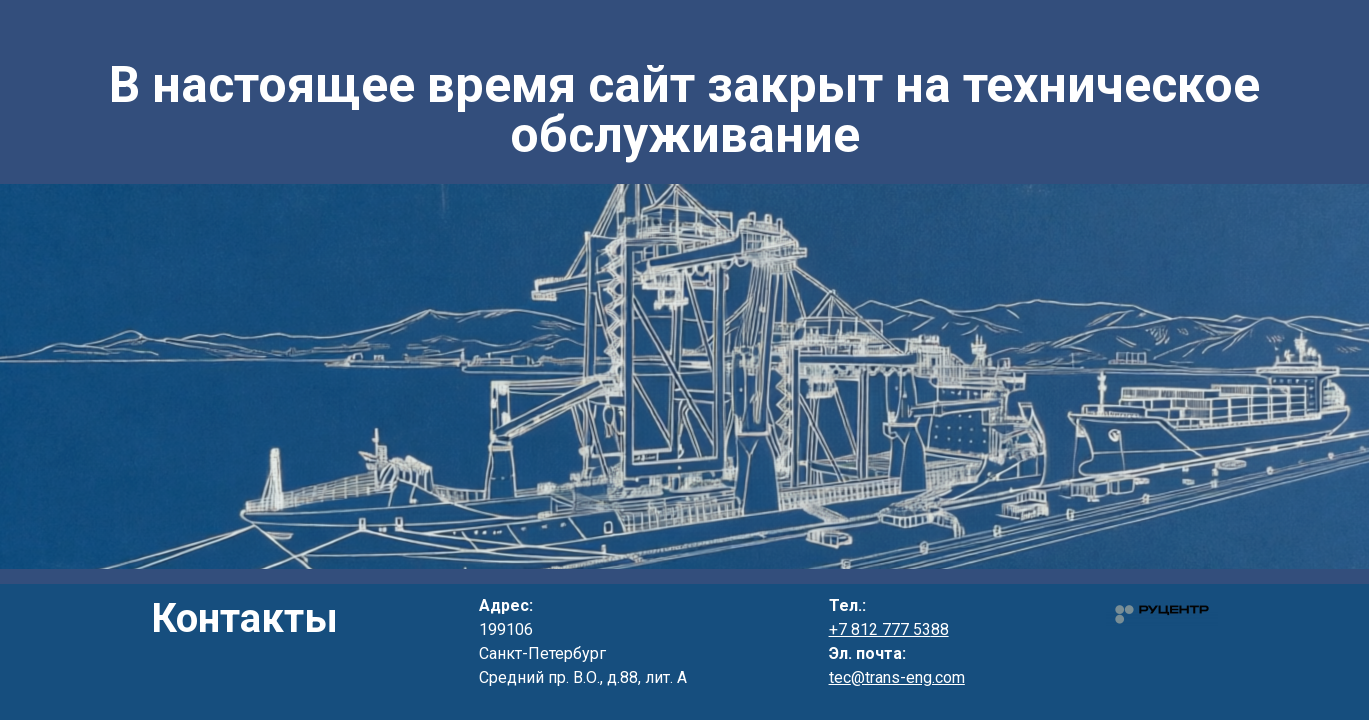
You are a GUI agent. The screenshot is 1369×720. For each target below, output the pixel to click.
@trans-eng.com (908, 677)
